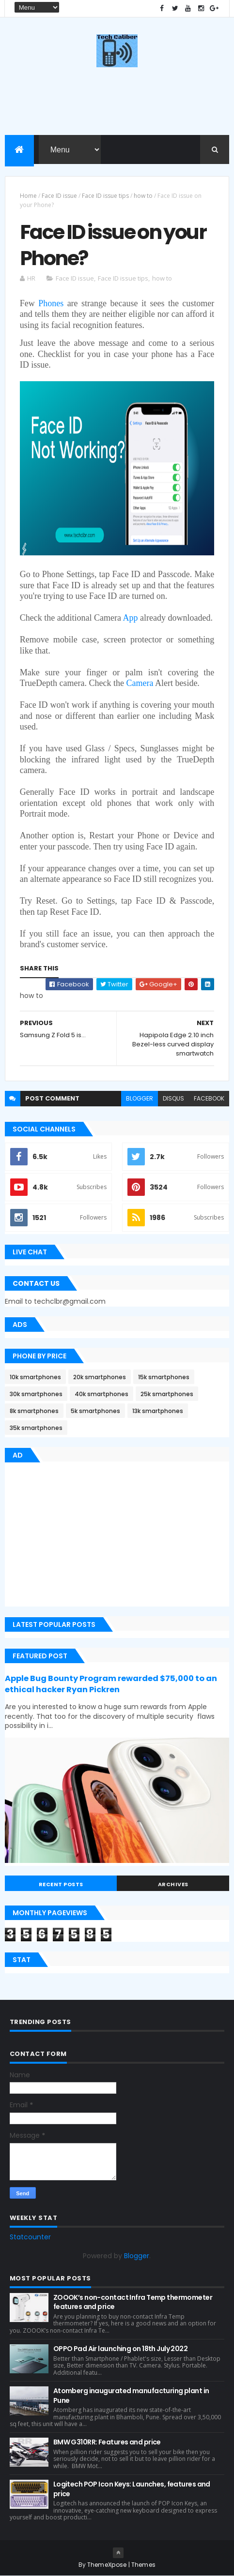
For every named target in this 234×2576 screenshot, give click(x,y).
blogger (139, 1098)
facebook (209, 1098)
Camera (139, 683)
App (130, 618)
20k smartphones (99, 1377)
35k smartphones (36, 1428)
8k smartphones (34, 1411)
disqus (173, 1098)
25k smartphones (166, 1394)
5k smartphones (95, 1411)
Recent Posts (61, 1884)
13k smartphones (157, 1411)
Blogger (136, 2256)
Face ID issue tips (105, 196)
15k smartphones (163, 1377)
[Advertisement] (86, 1536)
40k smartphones (101, 1394)
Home (28, 196)
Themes (143, 2565)
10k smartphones (35, 1377)
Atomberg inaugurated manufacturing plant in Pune (131, 2395)
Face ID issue (59, 196)
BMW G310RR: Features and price (107, 2442)
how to (143, 196)
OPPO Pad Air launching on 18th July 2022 (120, 2348)
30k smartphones (36, 1394)
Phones (50, 303)
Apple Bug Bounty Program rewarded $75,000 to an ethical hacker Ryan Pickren (111, 1684)
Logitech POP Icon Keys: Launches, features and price (131, 2489)
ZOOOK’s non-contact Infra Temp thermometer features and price (132, 2302)
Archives (173, 1884)
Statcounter (30, 2237)
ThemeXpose (107, 2565)
